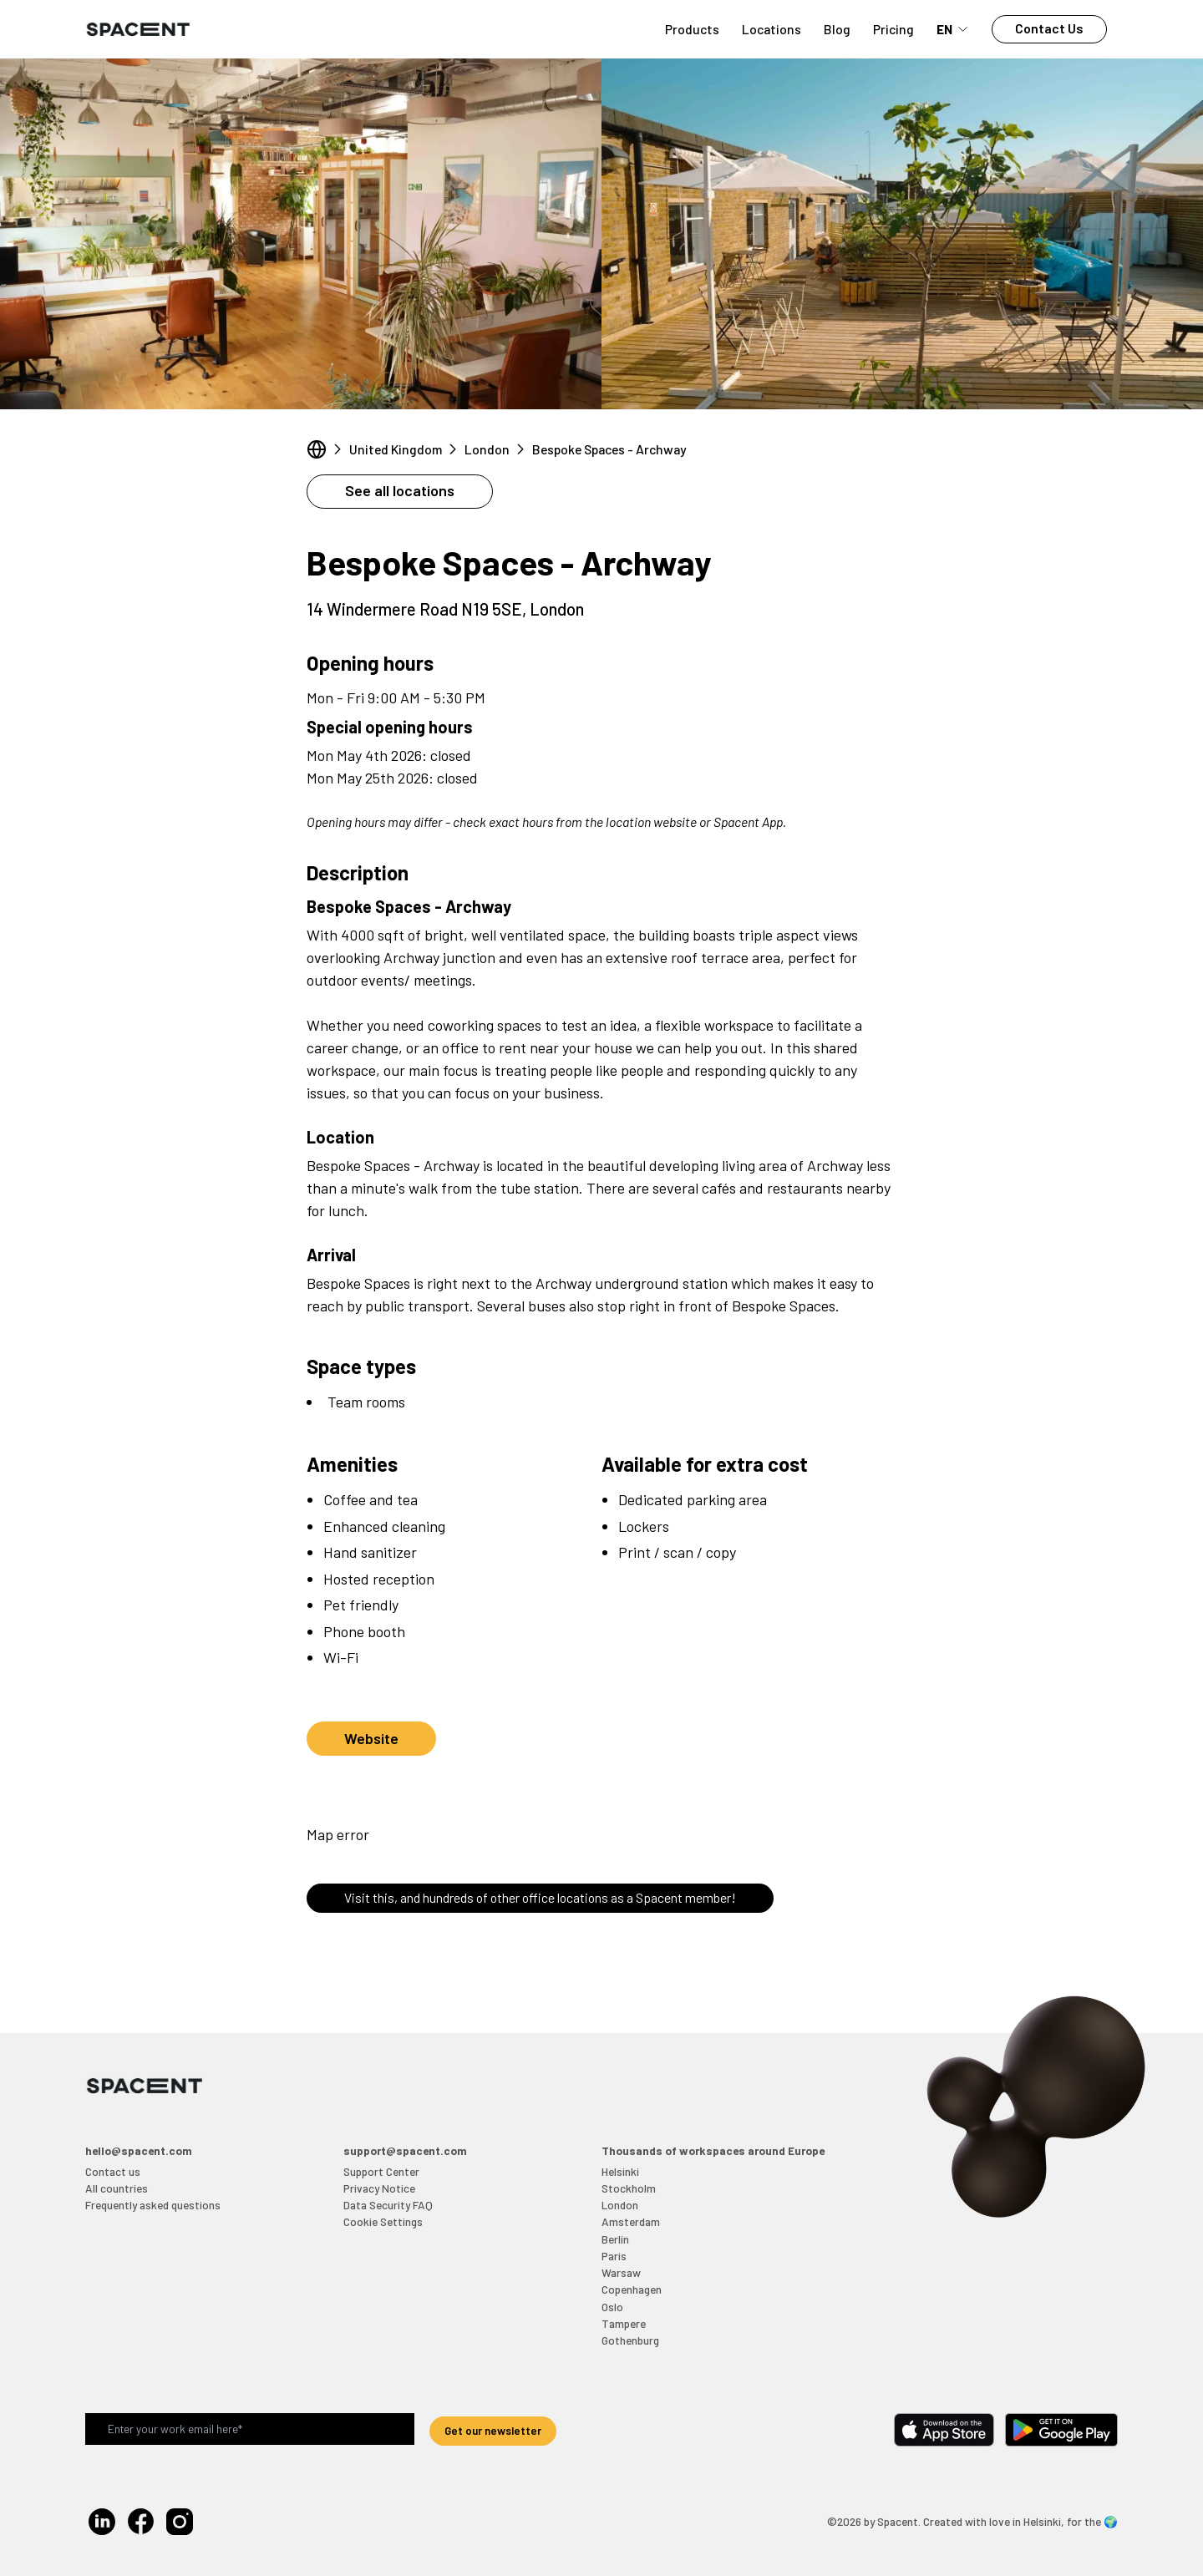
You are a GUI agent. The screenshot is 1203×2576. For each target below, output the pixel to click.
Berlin (615, 2239)
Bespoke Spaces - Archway (609, 449)
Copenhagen (632, 2289)
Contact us (112, 2171)
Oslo (612, 2307)
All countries (116, 2188)
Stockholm (629, 2188)
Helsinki (620, 2171)
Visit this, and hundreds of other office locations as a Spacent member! (540, 1897)
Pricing (893, 29)
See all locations (399, 490)
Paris (614, 2256)
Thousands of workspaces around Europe (713, 2150)
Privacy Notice (379, 2188)
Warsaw (621, 2272)
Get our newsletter (492, 2430)
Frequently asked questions (153, 2205)
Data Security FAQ (388, 2205)
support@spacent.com (405, 2150)
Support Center (381, 2171)
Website (371, 1738)
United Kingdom (395, 449)
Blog (837, 29)
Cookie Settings (383, 2221)
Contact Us (1049, 28)
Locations (771, 29)
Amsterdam (631, 2221)
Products (692, 29)
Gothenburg (630, 2340)
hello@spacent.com (138, 2150)
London (487, 449)
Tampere (624, 2323)
